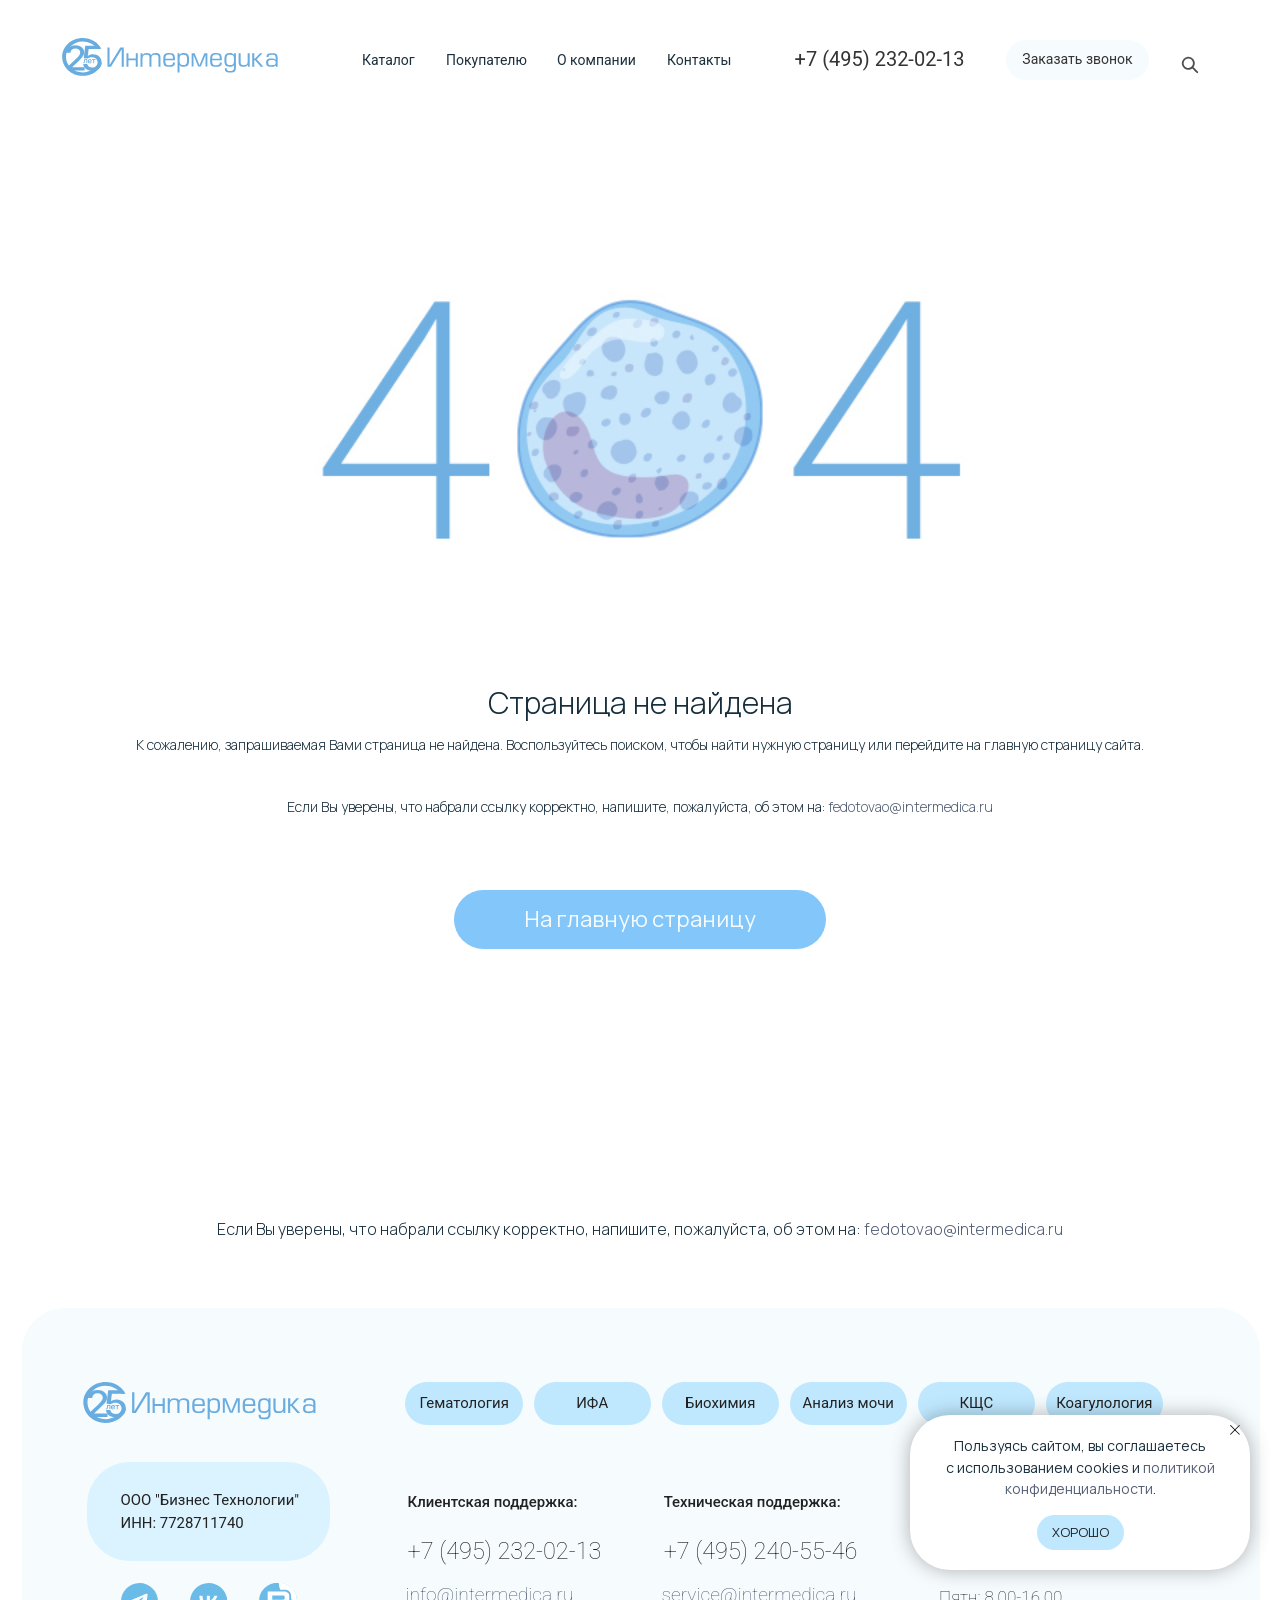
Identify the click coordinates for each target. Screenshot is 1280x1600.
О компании (596, 60)
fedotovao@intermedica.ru (910, 806)
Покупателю (486, 60)
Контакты (699, 60)
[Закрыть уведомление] (1235, 1430)
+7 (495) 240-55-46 (761, 1551)
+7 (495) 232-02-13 (505, 1551)
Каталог (388, 60)
